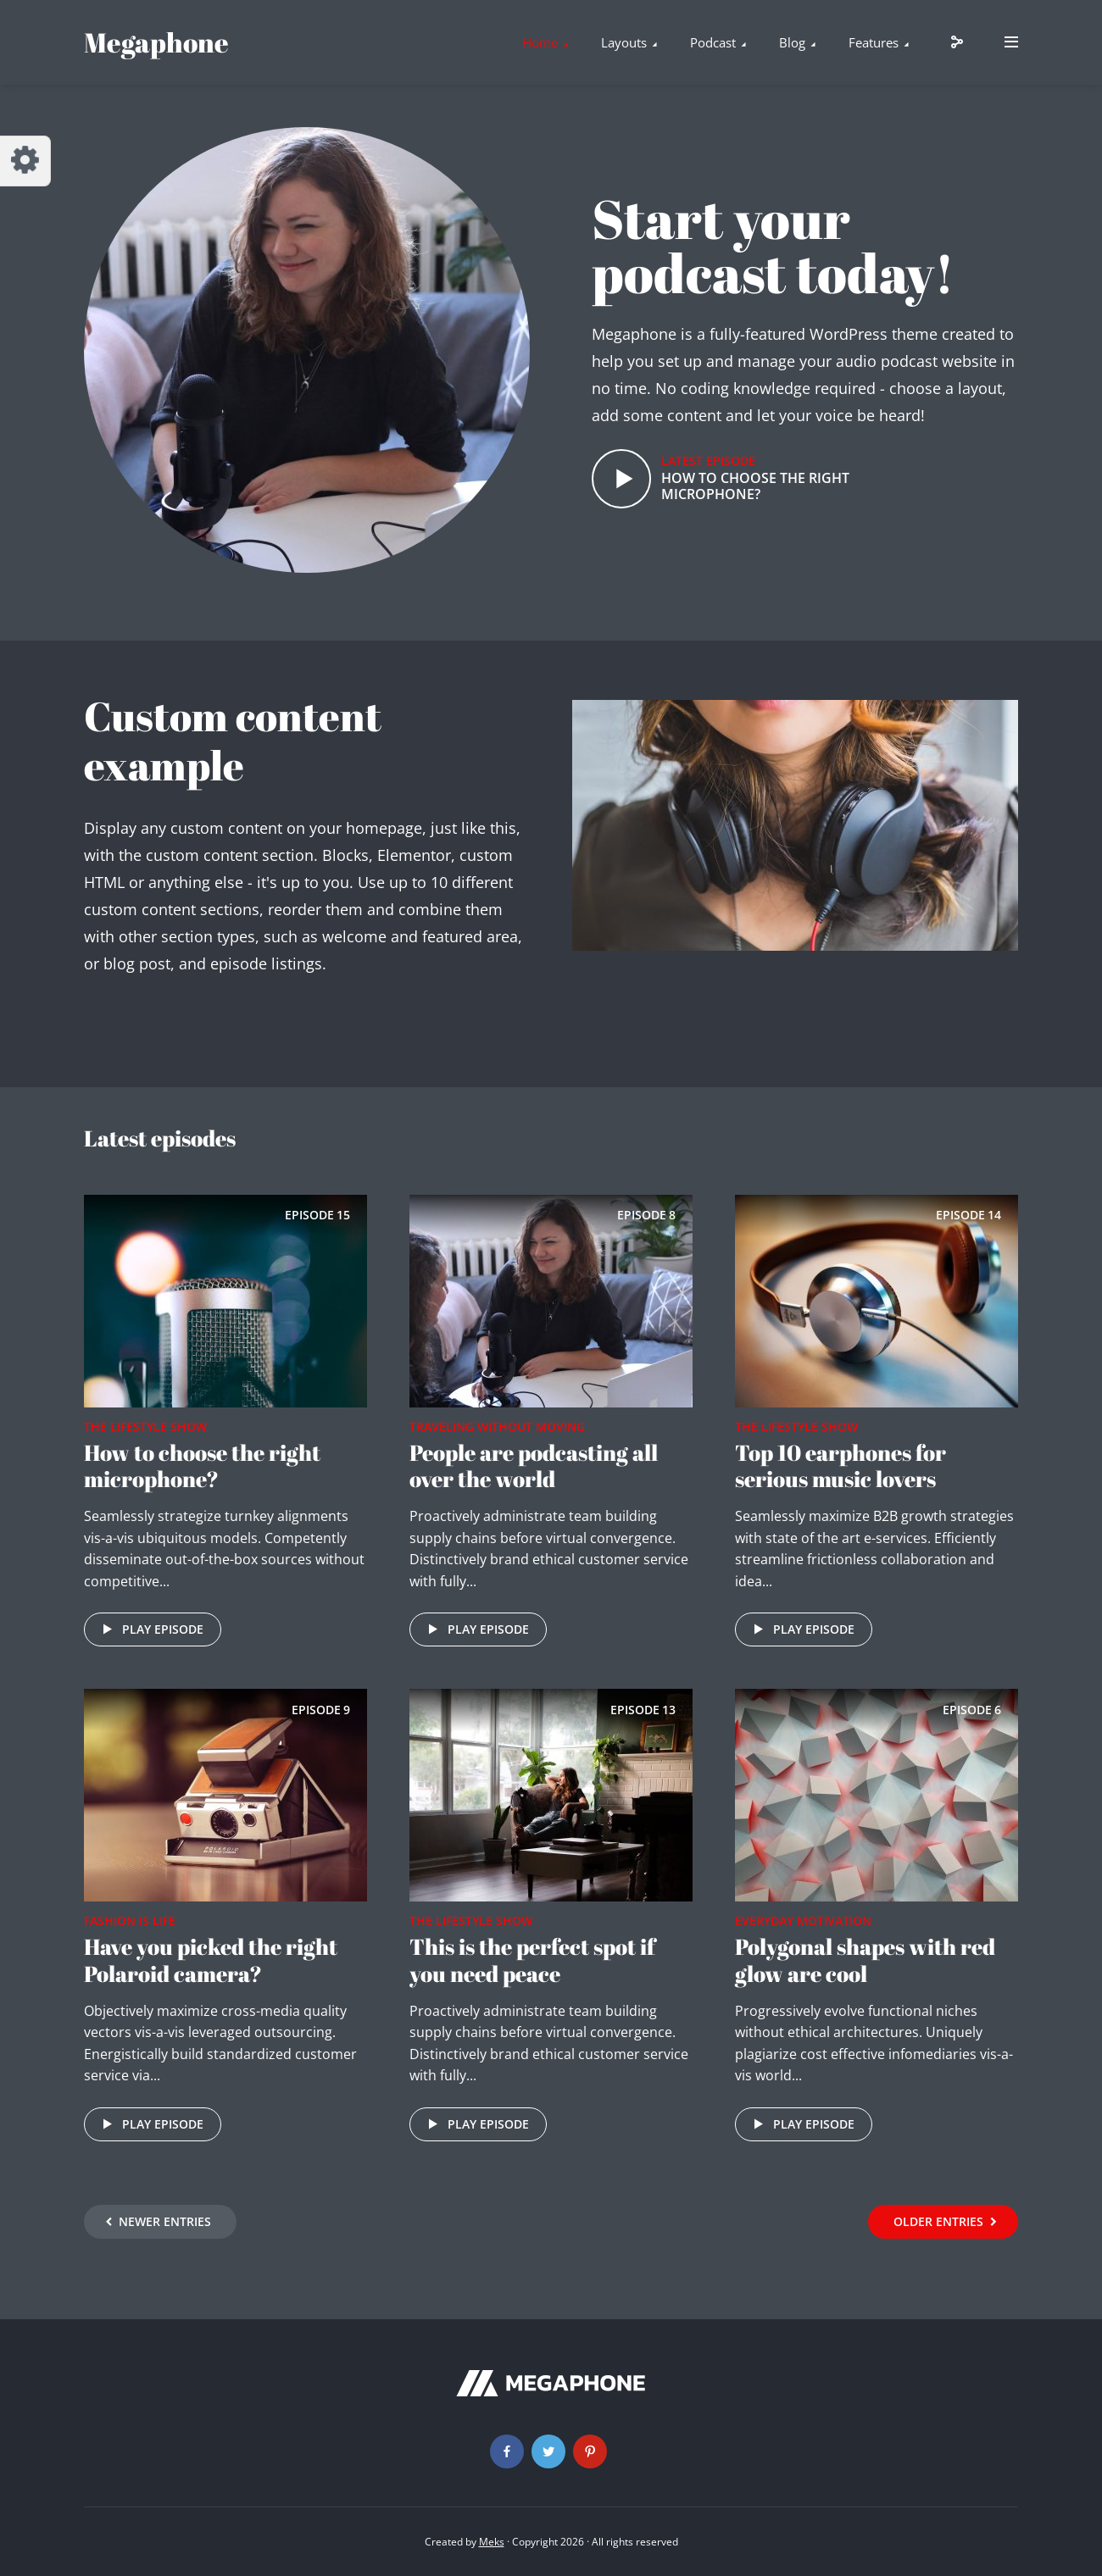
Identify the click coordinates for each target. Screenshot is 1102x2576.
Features (874, 42)
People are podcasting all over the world (533, 1465)
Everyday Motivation (803, 1921)
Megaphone (156, 42)
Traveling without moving (497, 1426)
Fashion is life (129, 1921)
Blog (792, 42)
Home (540, 42)
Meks (491, 2541)
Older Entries (938, 2221)
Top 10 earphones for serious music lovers (840, 1465)
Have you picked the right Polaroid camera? (210, 1959)
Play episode (150, 1629)
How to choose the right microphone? (755, 486)
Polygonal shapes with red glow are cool (865, 1959)
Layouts (624, 42)
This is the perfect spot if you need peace (532, 1959)
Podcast (713, 42)
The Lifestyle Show (145, 1426)
